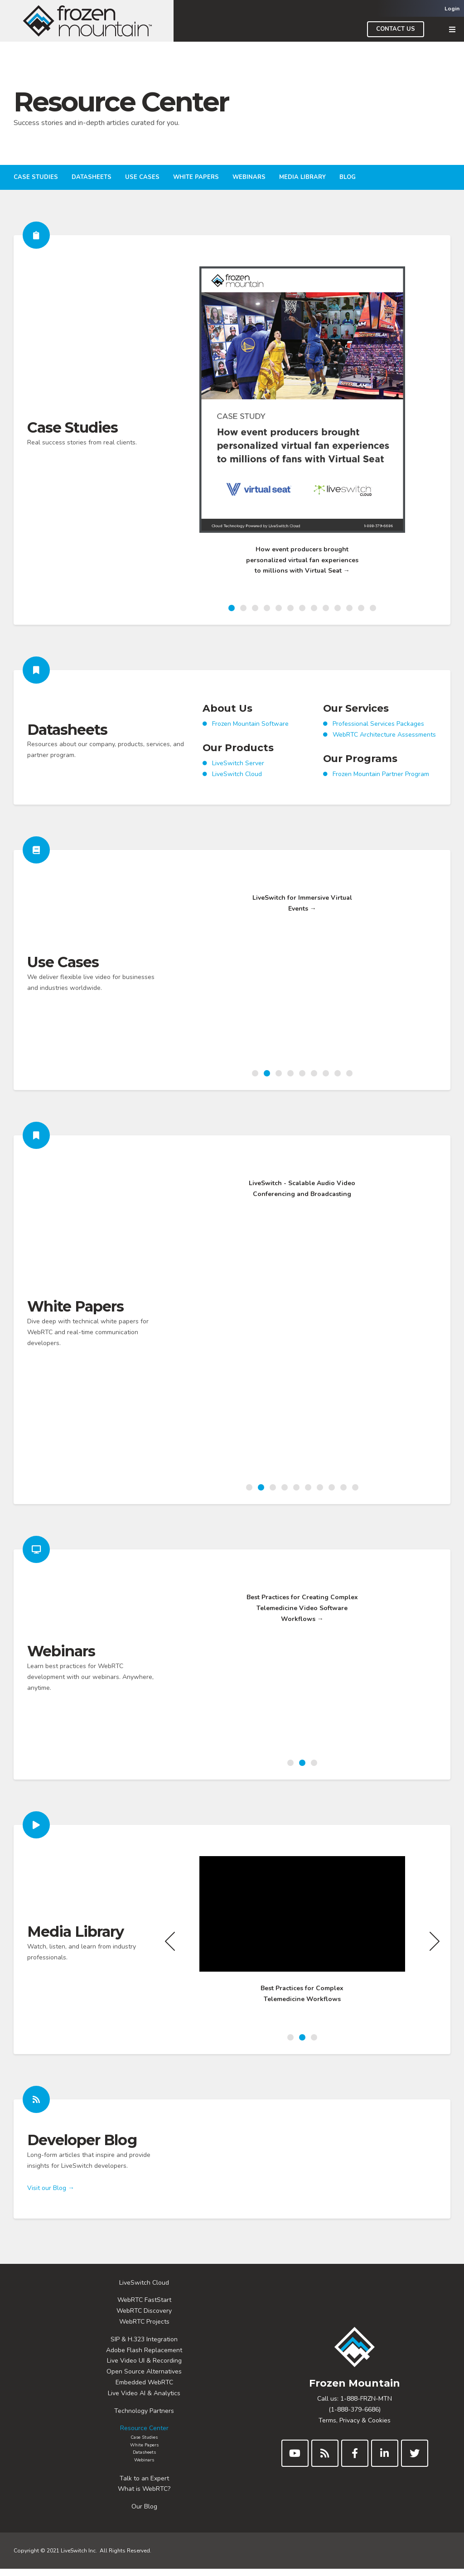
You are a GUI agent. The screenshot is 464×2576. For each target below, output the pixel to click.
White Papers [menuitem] (196, 177)
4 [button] (267, 608)
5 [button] (279, 608)
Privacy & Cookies (365, 2427)
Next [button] (434, 432)
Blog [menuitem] (347, 177)
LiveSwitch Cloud (237, 785)
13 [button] (373, 608)
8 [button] (314, 608)
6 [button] (290, 608)
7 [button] (302, 608)
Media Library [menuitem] (302, 177)
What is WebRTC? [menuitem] (144, 2496)
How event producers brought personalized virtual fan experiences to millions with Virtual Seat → (302, 560)
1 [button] (231, 608)
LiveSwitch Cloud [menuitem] (144, 2289)
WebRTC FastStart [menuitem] (144, 2307)
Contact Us (395, 29)
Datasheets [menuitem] (91, 177)
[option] (302, 427)
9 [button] (326, 608)
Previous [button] (170, 432)
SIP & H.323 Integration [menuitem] (144, 2346)
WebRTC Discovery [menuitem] (144, 2318)
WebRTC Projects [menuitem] (144, 2328)
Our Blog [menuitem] (144, 2513)
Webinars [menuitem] (249, 177)
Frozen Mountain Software (250, 735)
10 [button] (337, 608)
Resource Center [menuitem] (144, 2435)
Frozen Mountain (354, 2390)
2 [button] (243, 608)
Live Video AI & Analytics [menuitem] (144, 2400)
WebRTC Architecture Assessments (384, 746)
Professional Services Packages (378, 735)
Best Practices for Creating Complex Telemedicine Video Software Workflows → (302, 1743)
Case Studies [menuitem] (36, 177)
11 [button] (349, 608)
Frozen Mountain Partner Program (381, 785)
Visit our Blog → (50, 2206)
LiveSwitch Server (238, 775)
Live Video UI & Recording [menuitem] (144, 2368)
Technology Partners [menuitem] (144, 2417)
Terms (327, 2427)
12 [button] (361, 608)
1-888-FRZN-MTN (366, 2406)
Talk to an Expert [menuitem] (144, 2485)
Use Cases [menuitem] (142, 177)
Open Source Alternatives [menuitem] (144, 2378)
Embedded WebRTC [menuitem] (144, 2389)
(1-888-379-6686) (355, 2416)
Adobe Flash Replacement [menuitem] (144, 2357)
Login (452, 8)
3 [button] (255, 608)
